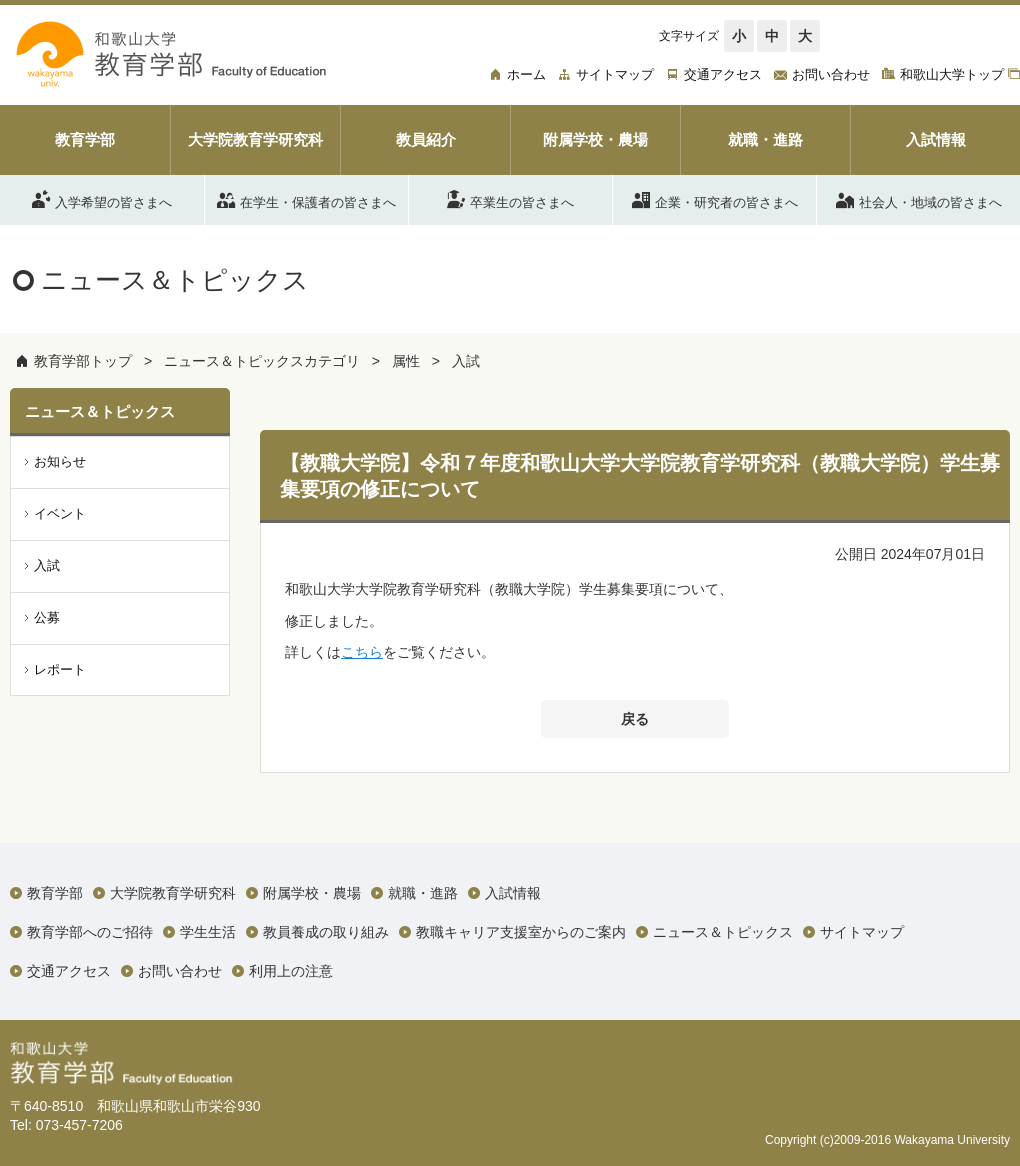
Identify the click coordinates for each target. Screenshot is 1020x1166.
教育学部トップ (83, 361)
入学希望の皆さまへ (102, 199)
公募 (47, 617)
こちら (362, 652)
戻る (635, 719)
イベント (60, 513)
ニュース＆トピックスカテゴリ (262, 361)
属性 (406, 361)
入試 (466, 361)
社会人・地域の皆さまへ (919, 199)
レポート (60, 669)
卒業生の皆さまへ (510, 199)
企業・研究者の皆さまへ (715, 199)
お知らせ (60, 461)
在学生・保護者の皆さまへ (306, 199)
